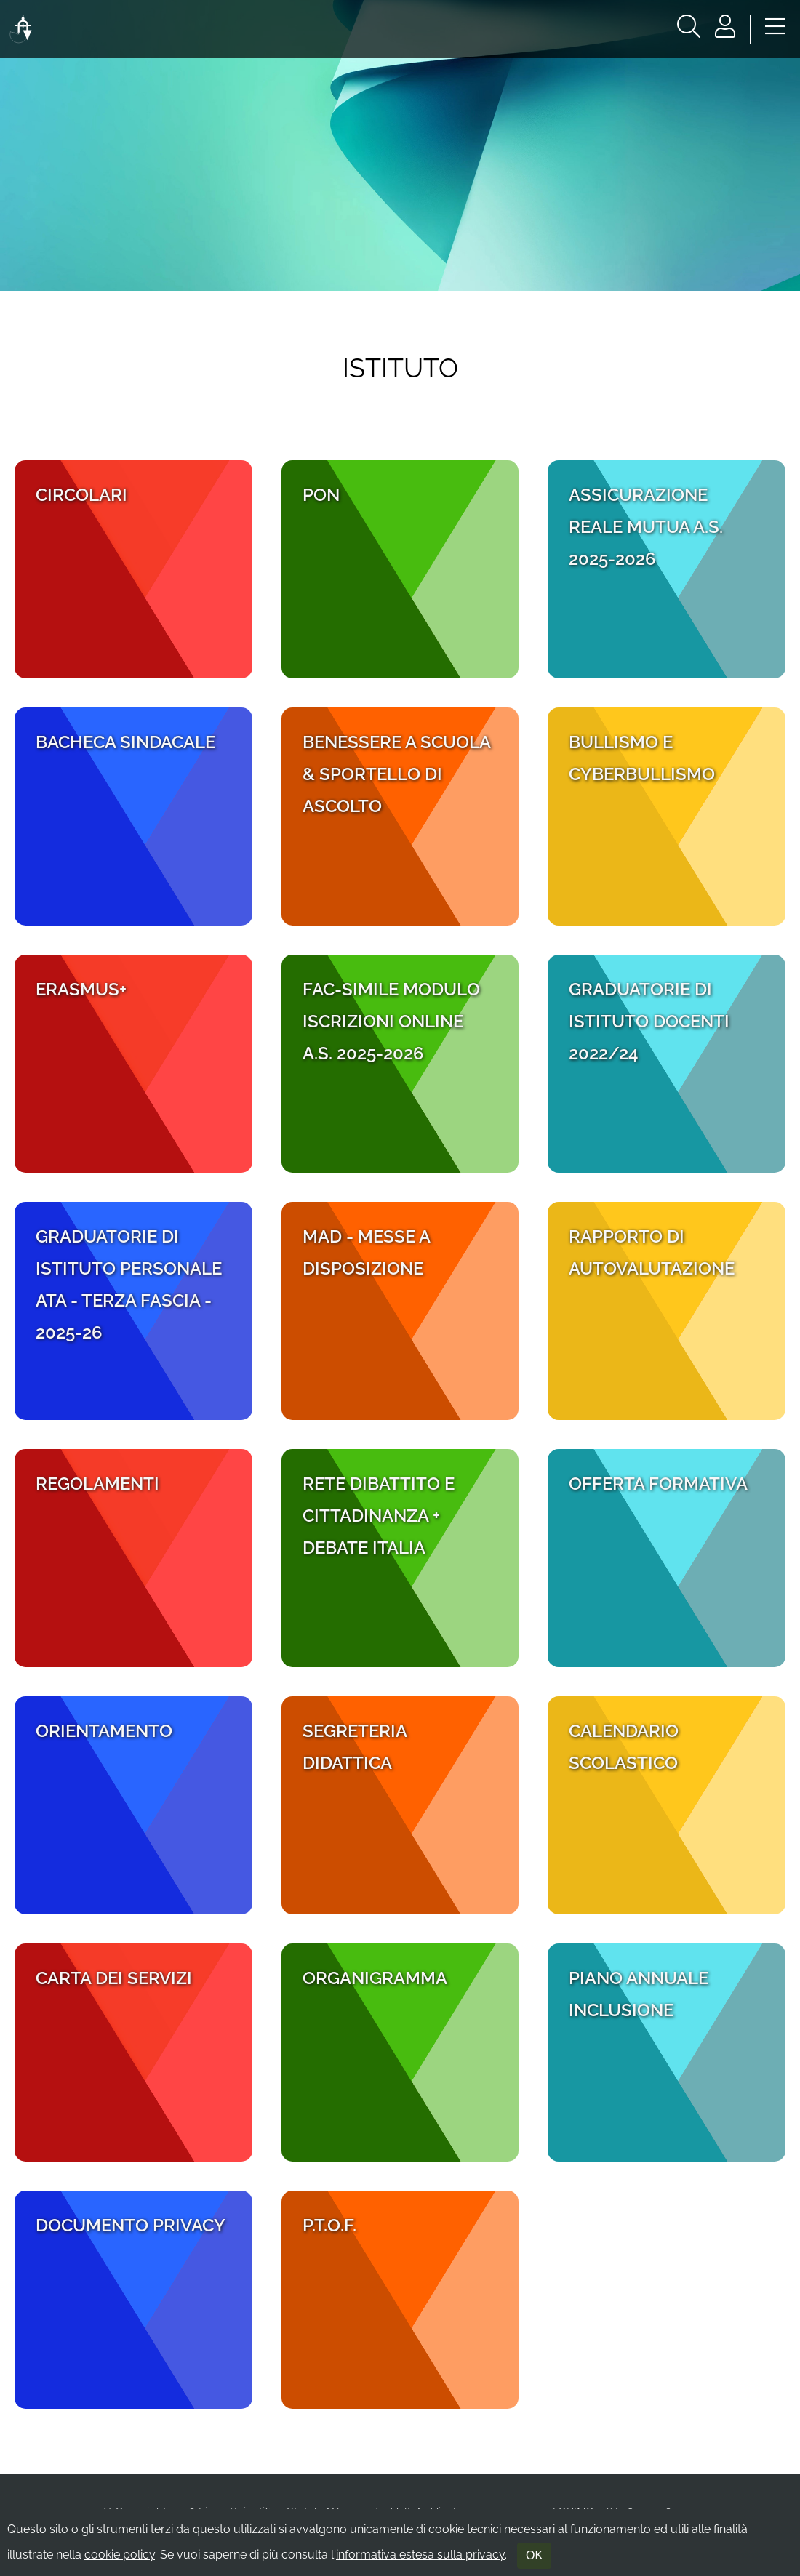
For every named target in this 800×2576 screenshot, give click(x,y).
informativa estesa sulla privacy (420, 2554)
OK (534, 2555)
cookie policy (119, 2554)
